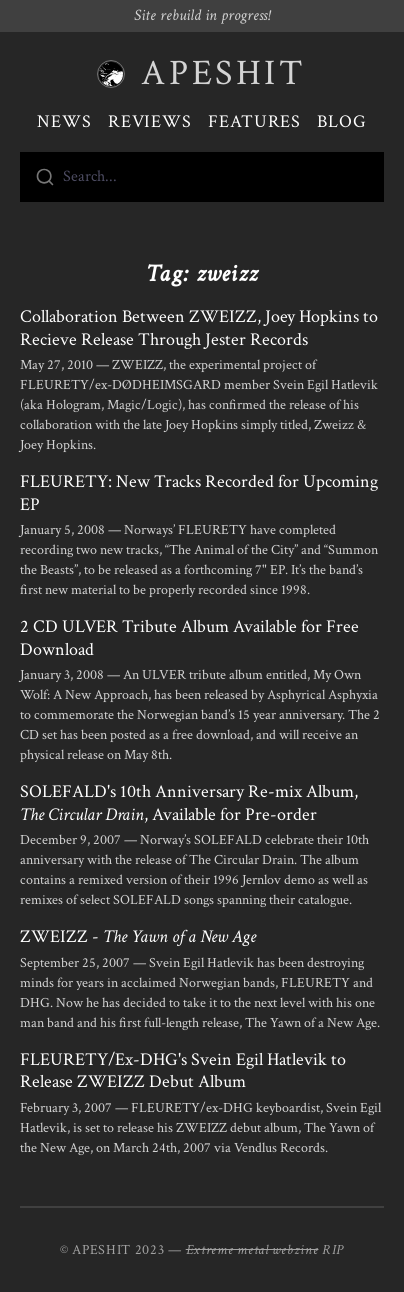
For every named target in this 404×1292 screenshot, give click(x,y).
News (64, 121)
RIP (333, 1250)
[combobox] (202, 177)
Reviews (150, 121)
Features (254, 121)
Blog (342, 121)
